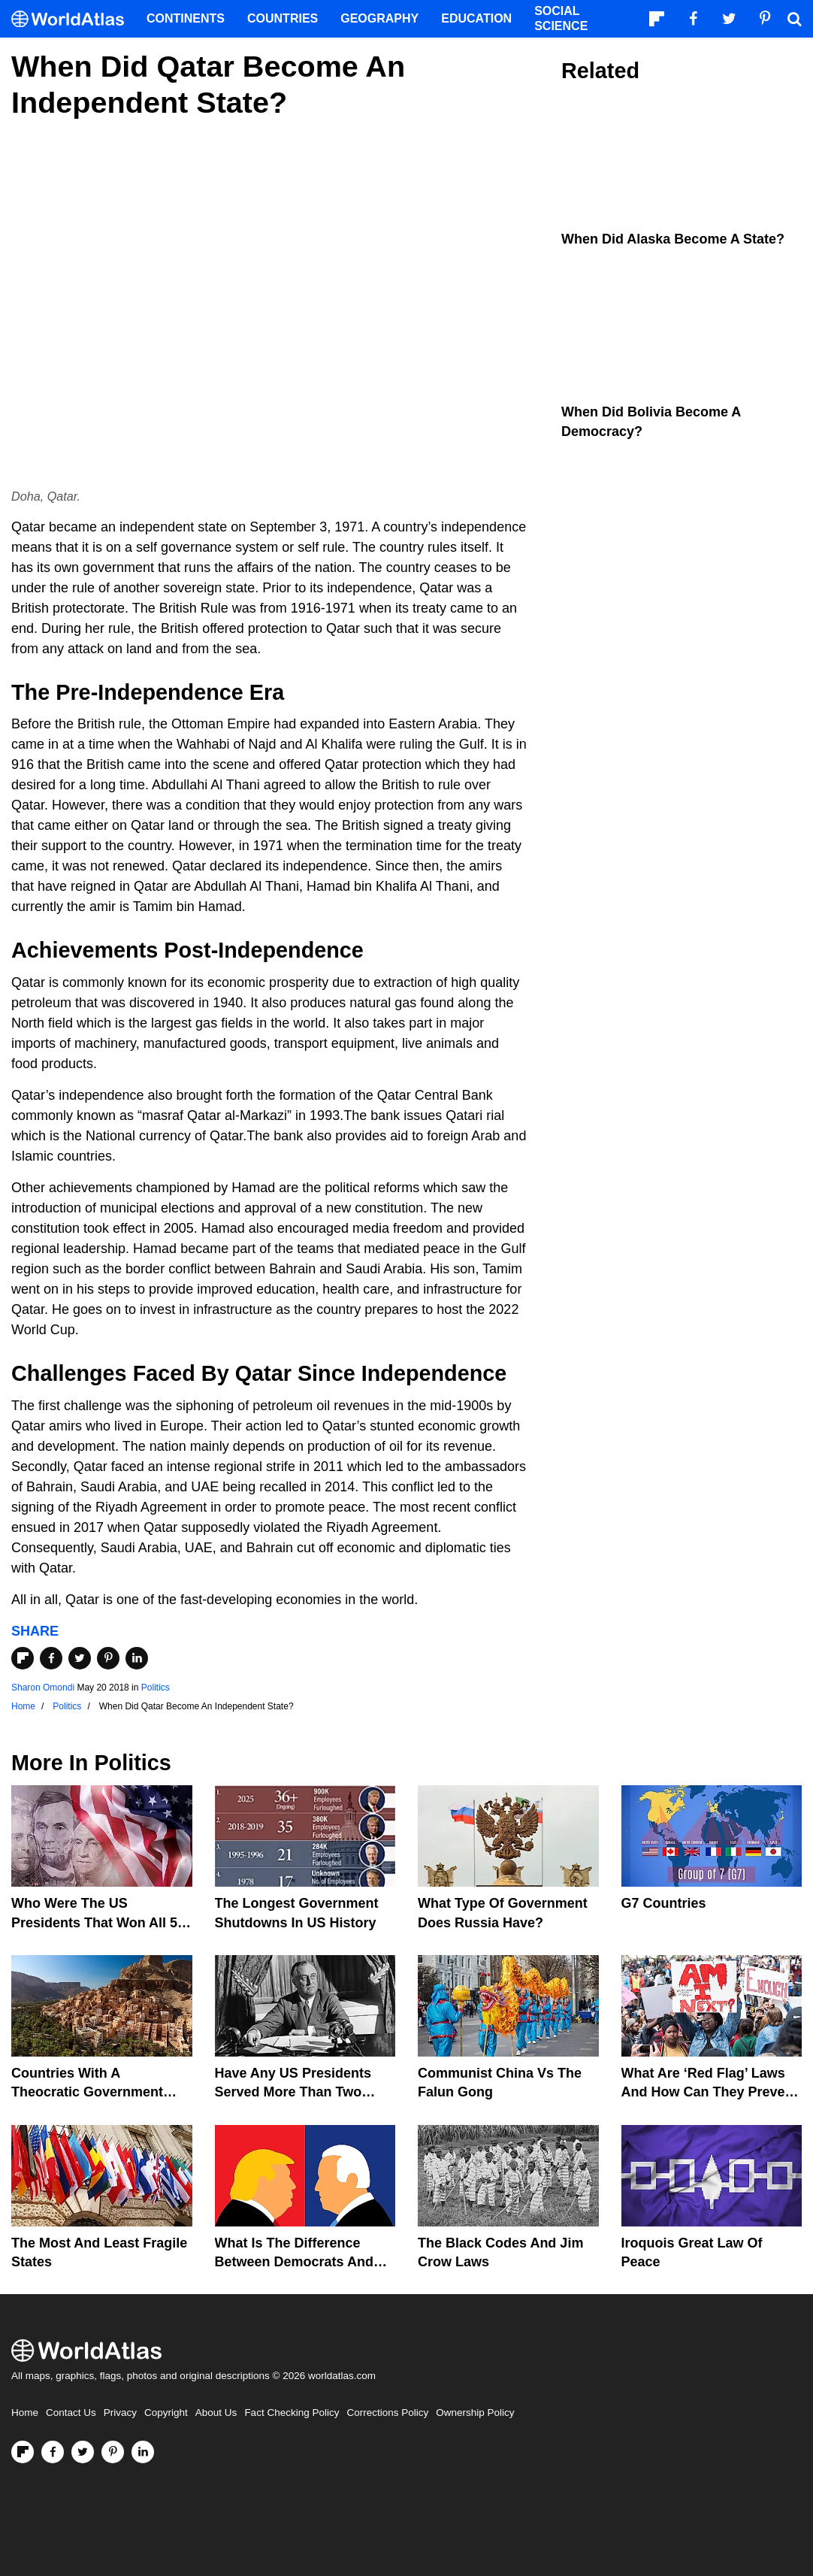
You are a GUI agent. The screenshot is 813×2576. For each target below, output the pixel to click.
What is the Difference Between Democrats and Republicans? (294, 2261)
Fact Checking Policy (291, 2412)
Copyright (166, 2412)
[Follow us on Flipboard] (22, 2452)
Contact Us (71, 2412)
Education (476, 18)
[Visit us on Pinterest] (112, 2452)
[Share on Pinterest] (108, 1658)
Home (24, 2412)
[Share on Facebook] (51, 1658)
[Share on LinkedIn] (136, 1658)
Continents (186, 18)
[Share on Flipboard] (22, 1658)
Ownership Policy (475, 2412)
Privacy (120, 2412)
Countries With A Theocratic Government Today (87, 2092)
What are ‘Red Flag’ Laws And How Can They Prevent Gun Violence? (709, 2092)
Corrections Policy (387, 2412)
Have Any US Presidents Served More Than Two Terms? (293, 2092)
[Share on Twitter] (79, 1658)
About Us (216, 2412)
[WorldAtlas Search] (794, 19)
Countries (282, 18)
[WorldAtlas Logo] (73, 19)
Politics (155, 1687)
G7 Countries (663, 1903)
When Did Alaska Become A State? (672, 239)
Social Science (561, 18)
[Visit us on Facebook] (52, 2452)
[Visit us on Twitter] (82, 2452)
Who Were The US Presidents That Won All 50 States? (98, 1922)
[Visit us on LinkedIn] (142, 2452)
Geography (379, 18)
